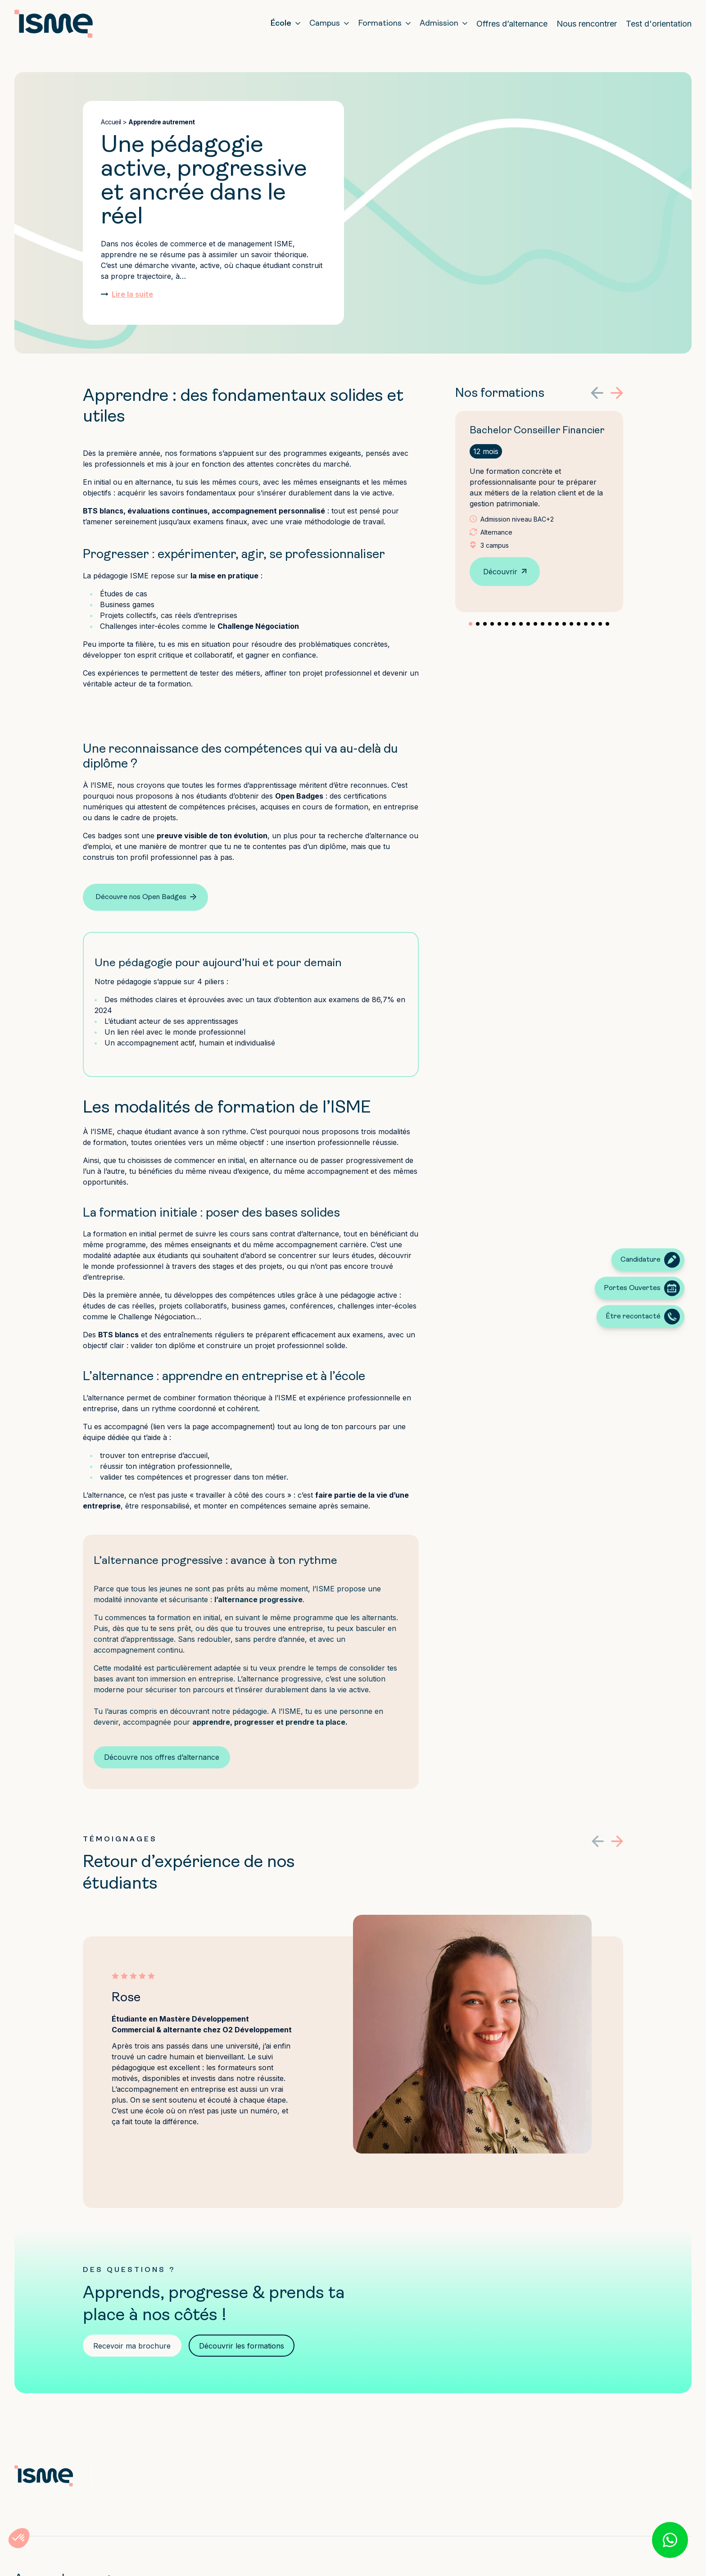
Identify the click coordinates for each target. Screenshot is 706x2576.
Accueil (111, 122)
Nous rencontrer (587, 23)
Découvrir (500, 571)
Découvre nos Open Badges (140, 897)
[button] (597, 393)
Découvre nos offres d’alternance (161, 1757)
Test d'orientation (659, 23)
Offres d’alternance (512, 23)
